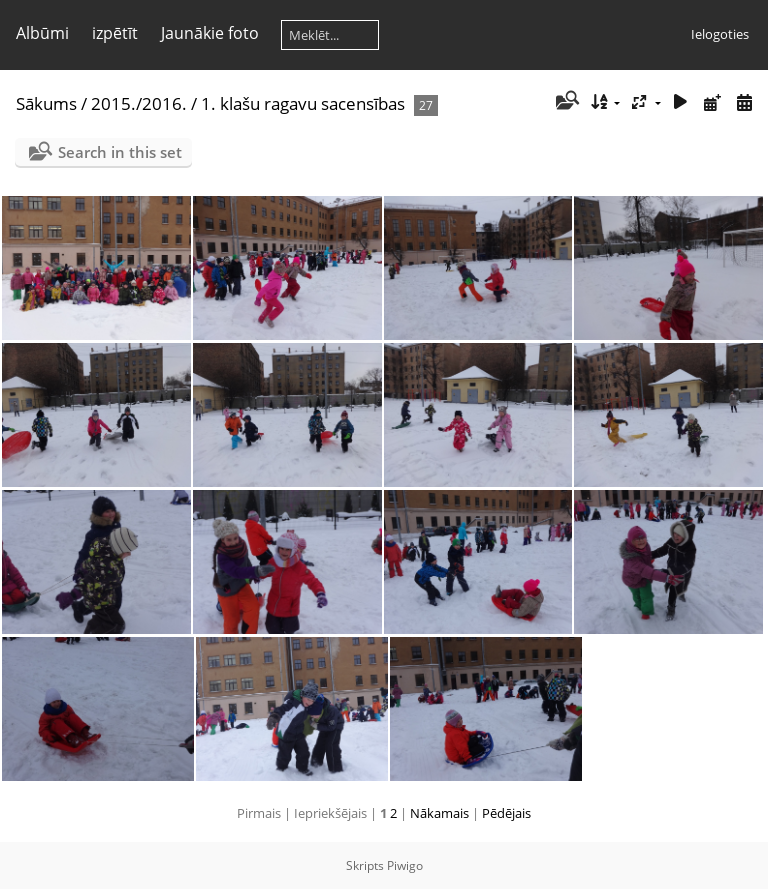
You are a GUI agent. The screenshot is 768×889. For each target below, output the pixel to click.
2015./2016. (139, 103)
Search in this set (120, 152)
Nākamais (439, 813)
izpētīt (115, 33)
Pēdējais (506, 813)
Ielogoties (720, 34)
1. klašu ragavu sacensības (303, 103)
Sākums (46, 103)
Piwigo (405, 865)
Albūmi (42, 33)
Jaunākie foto (210, 33)
